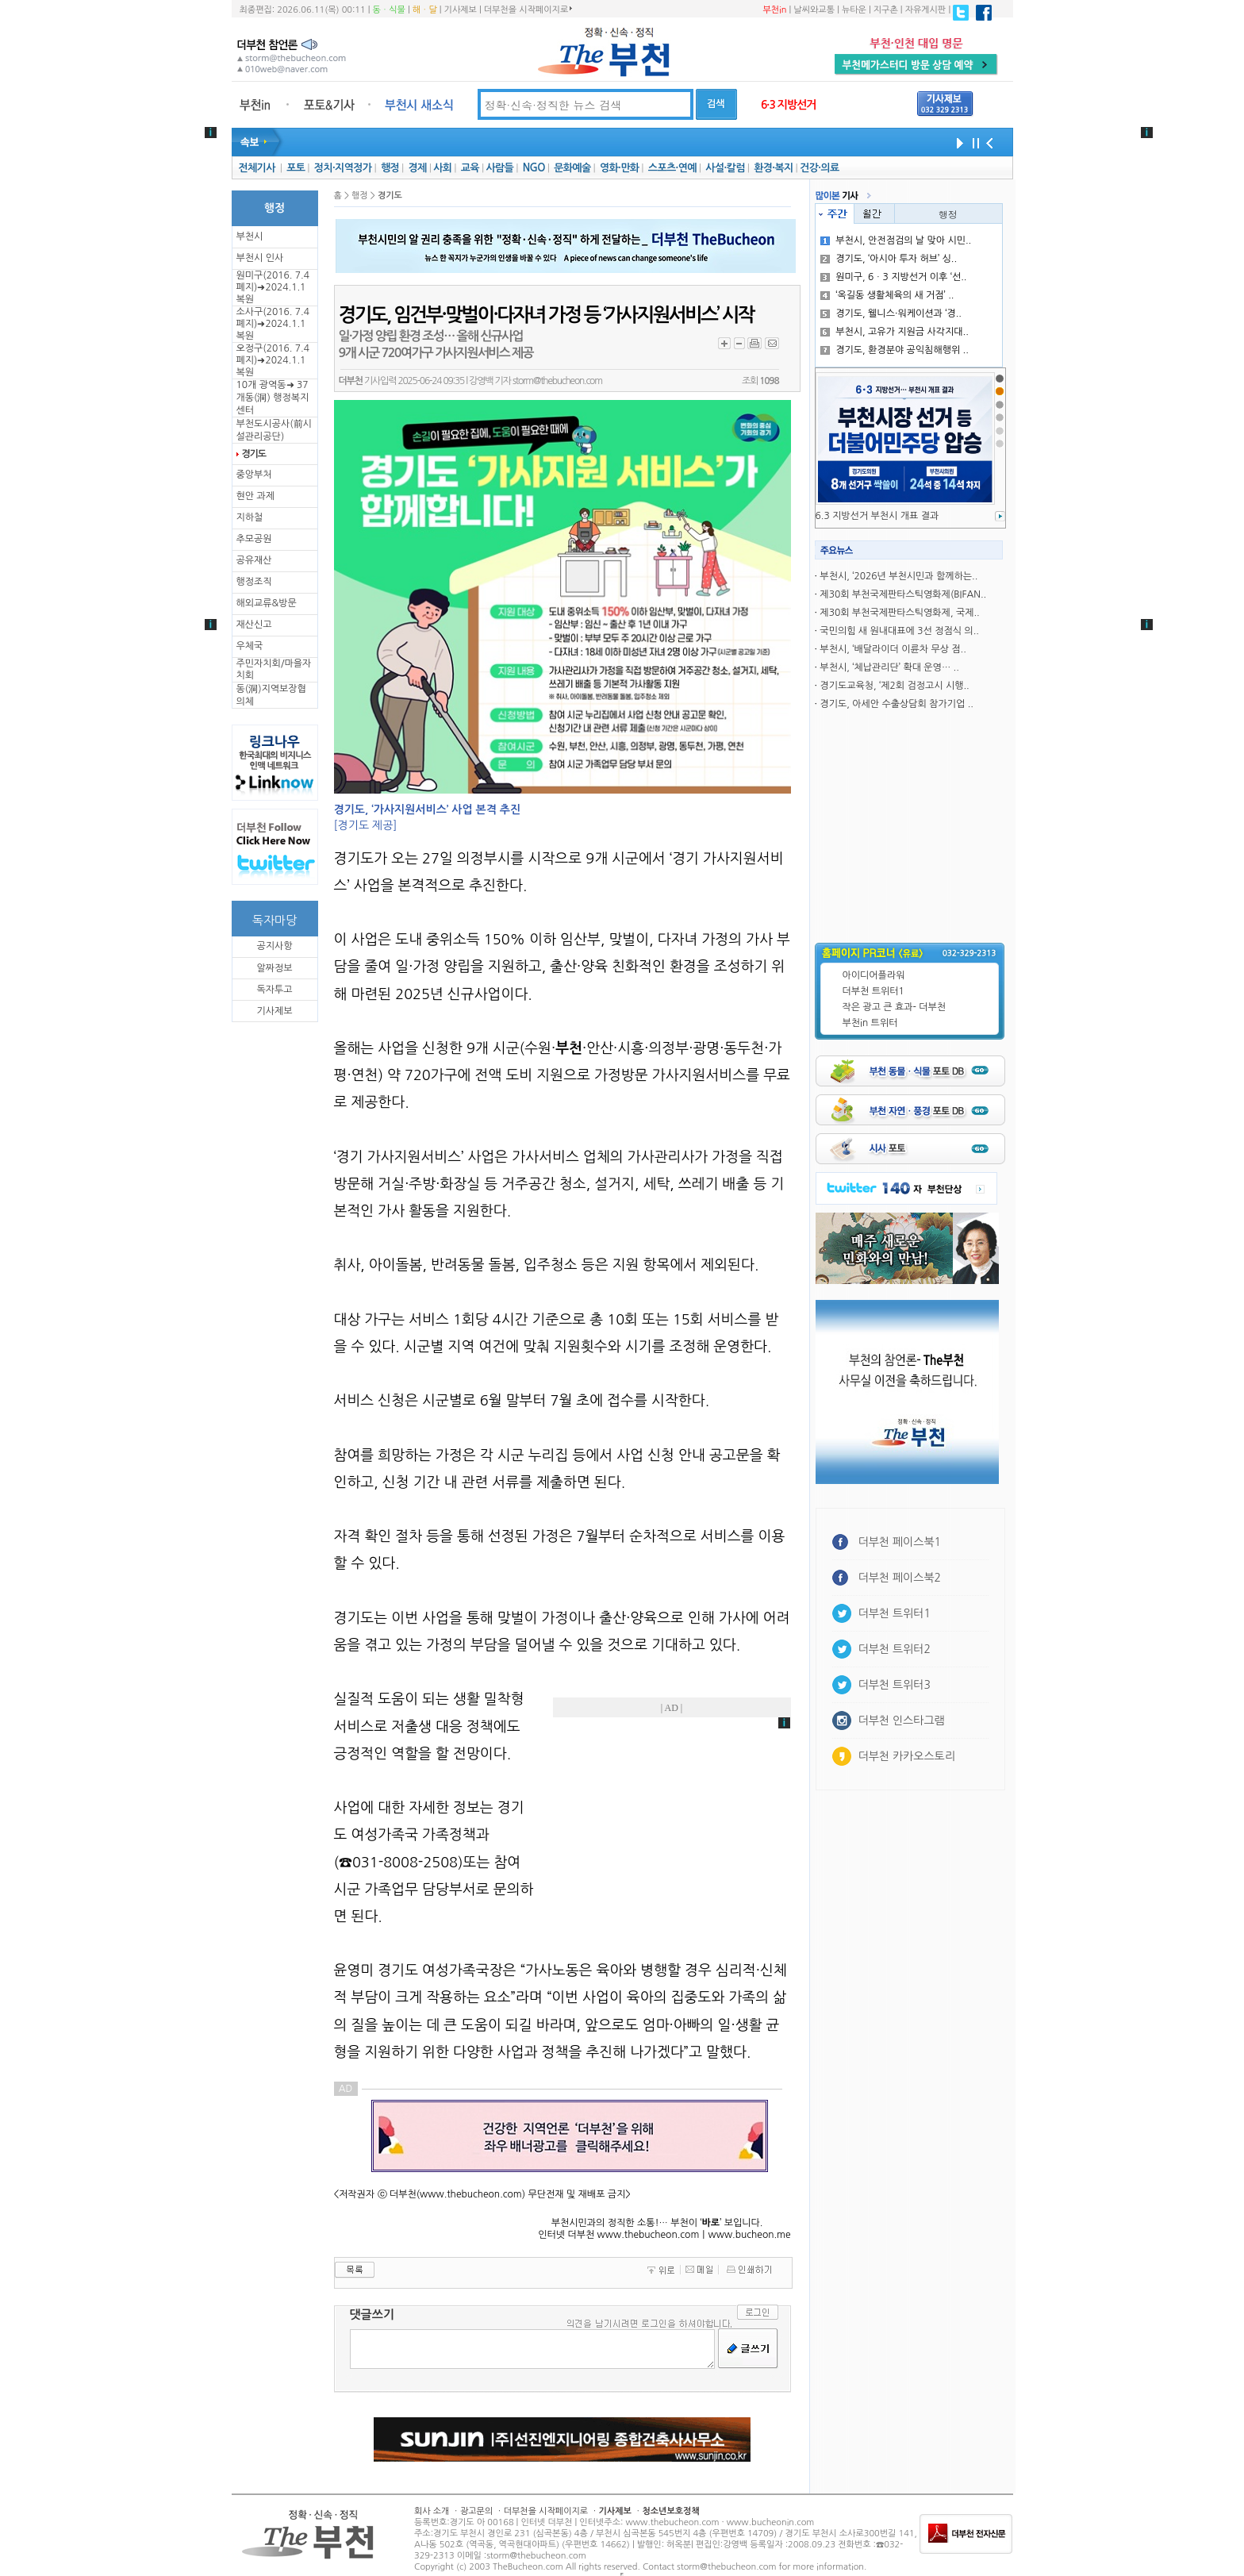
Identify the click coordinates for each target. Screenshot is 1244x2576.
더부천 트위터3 (894, 1684)
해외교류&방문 (266, 603)
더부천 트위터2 (894, 1649)
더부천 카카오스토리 (906, 1756)
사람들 (499, 168)
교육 (470, 168)
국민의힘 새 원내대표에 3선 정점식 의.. (899, 631)
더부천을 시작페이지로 (528, 9)
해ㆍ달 (425, 10)
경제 (418, 168)
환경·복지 (773, 168)
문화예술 (572, 168)
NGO (534, 168)
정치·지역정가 (343, 168)
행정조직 (254, 581)
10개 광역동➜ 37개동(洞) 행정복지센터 (272, 397)
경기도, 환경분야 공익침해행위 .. (894, 350)
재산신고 (254, 624)
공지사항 (274, 946)
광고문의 (476, 2511)
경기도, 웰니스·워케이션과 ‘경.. (891, 313)
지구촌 (885, 10)
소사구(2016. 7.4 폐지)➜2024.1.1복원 (272, 323)
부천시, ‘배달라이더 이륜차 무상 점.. (893, 649)
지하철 (249, 517)
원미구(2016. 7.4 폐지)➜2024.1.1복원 (272, 287)
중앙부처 (254, 474)
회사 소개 (431, 2511)
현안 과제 (255, 496)
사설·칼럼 (724, 168)
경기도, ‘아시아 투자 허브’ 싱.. (888, 258)
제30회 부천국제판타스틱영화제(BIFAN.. (903, 594)
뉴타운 (854, 10)
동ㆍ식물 (389, 10)
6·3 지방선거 (788, 104)
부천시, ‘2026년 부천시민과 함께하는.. (898, 576)
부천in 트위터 (870, 1023)
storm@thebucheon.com (557, 381)
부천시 (249, 236)
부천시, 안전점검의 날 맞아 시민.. (895, 240)
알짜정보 (274, 968)
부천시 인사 (260, 258)
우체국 (249, 646)
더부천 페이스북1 (900, 1542)
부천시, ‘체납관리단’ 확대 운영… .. (889, 667)
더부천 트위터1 (873, 991)
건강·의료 (819, 168)
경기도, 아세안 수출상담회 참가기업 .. (896, 704)
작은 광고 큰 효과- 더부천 (894, 1007)
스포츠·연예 (672, 168)
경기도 (254, 454)
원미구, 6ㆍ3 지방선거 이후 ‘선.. (893, 277)
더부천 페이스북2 (900, 1577)
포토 (295, 168)
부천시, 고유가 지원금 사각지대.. (894, 331)
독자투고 (274, 989)
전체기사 (256, 168)
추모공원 (254, 539)
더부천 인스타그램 (901, 1720)
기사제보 (460, 10)
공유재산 (254, 560)
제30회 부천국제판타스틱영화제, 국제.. (899, 612)
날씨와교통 (814, 10)
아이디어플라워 (874, 975)
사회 (442, 168)
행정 (390, 168)
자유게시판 (925, 10)
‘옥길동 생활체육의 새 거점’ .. (887, 295)
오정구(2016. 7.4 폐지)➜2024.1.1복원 (272, 360)
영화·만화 (619, 168)
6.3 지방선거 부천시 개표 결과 (877, 516)
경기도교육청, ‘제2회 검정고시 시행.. (894, 685)
